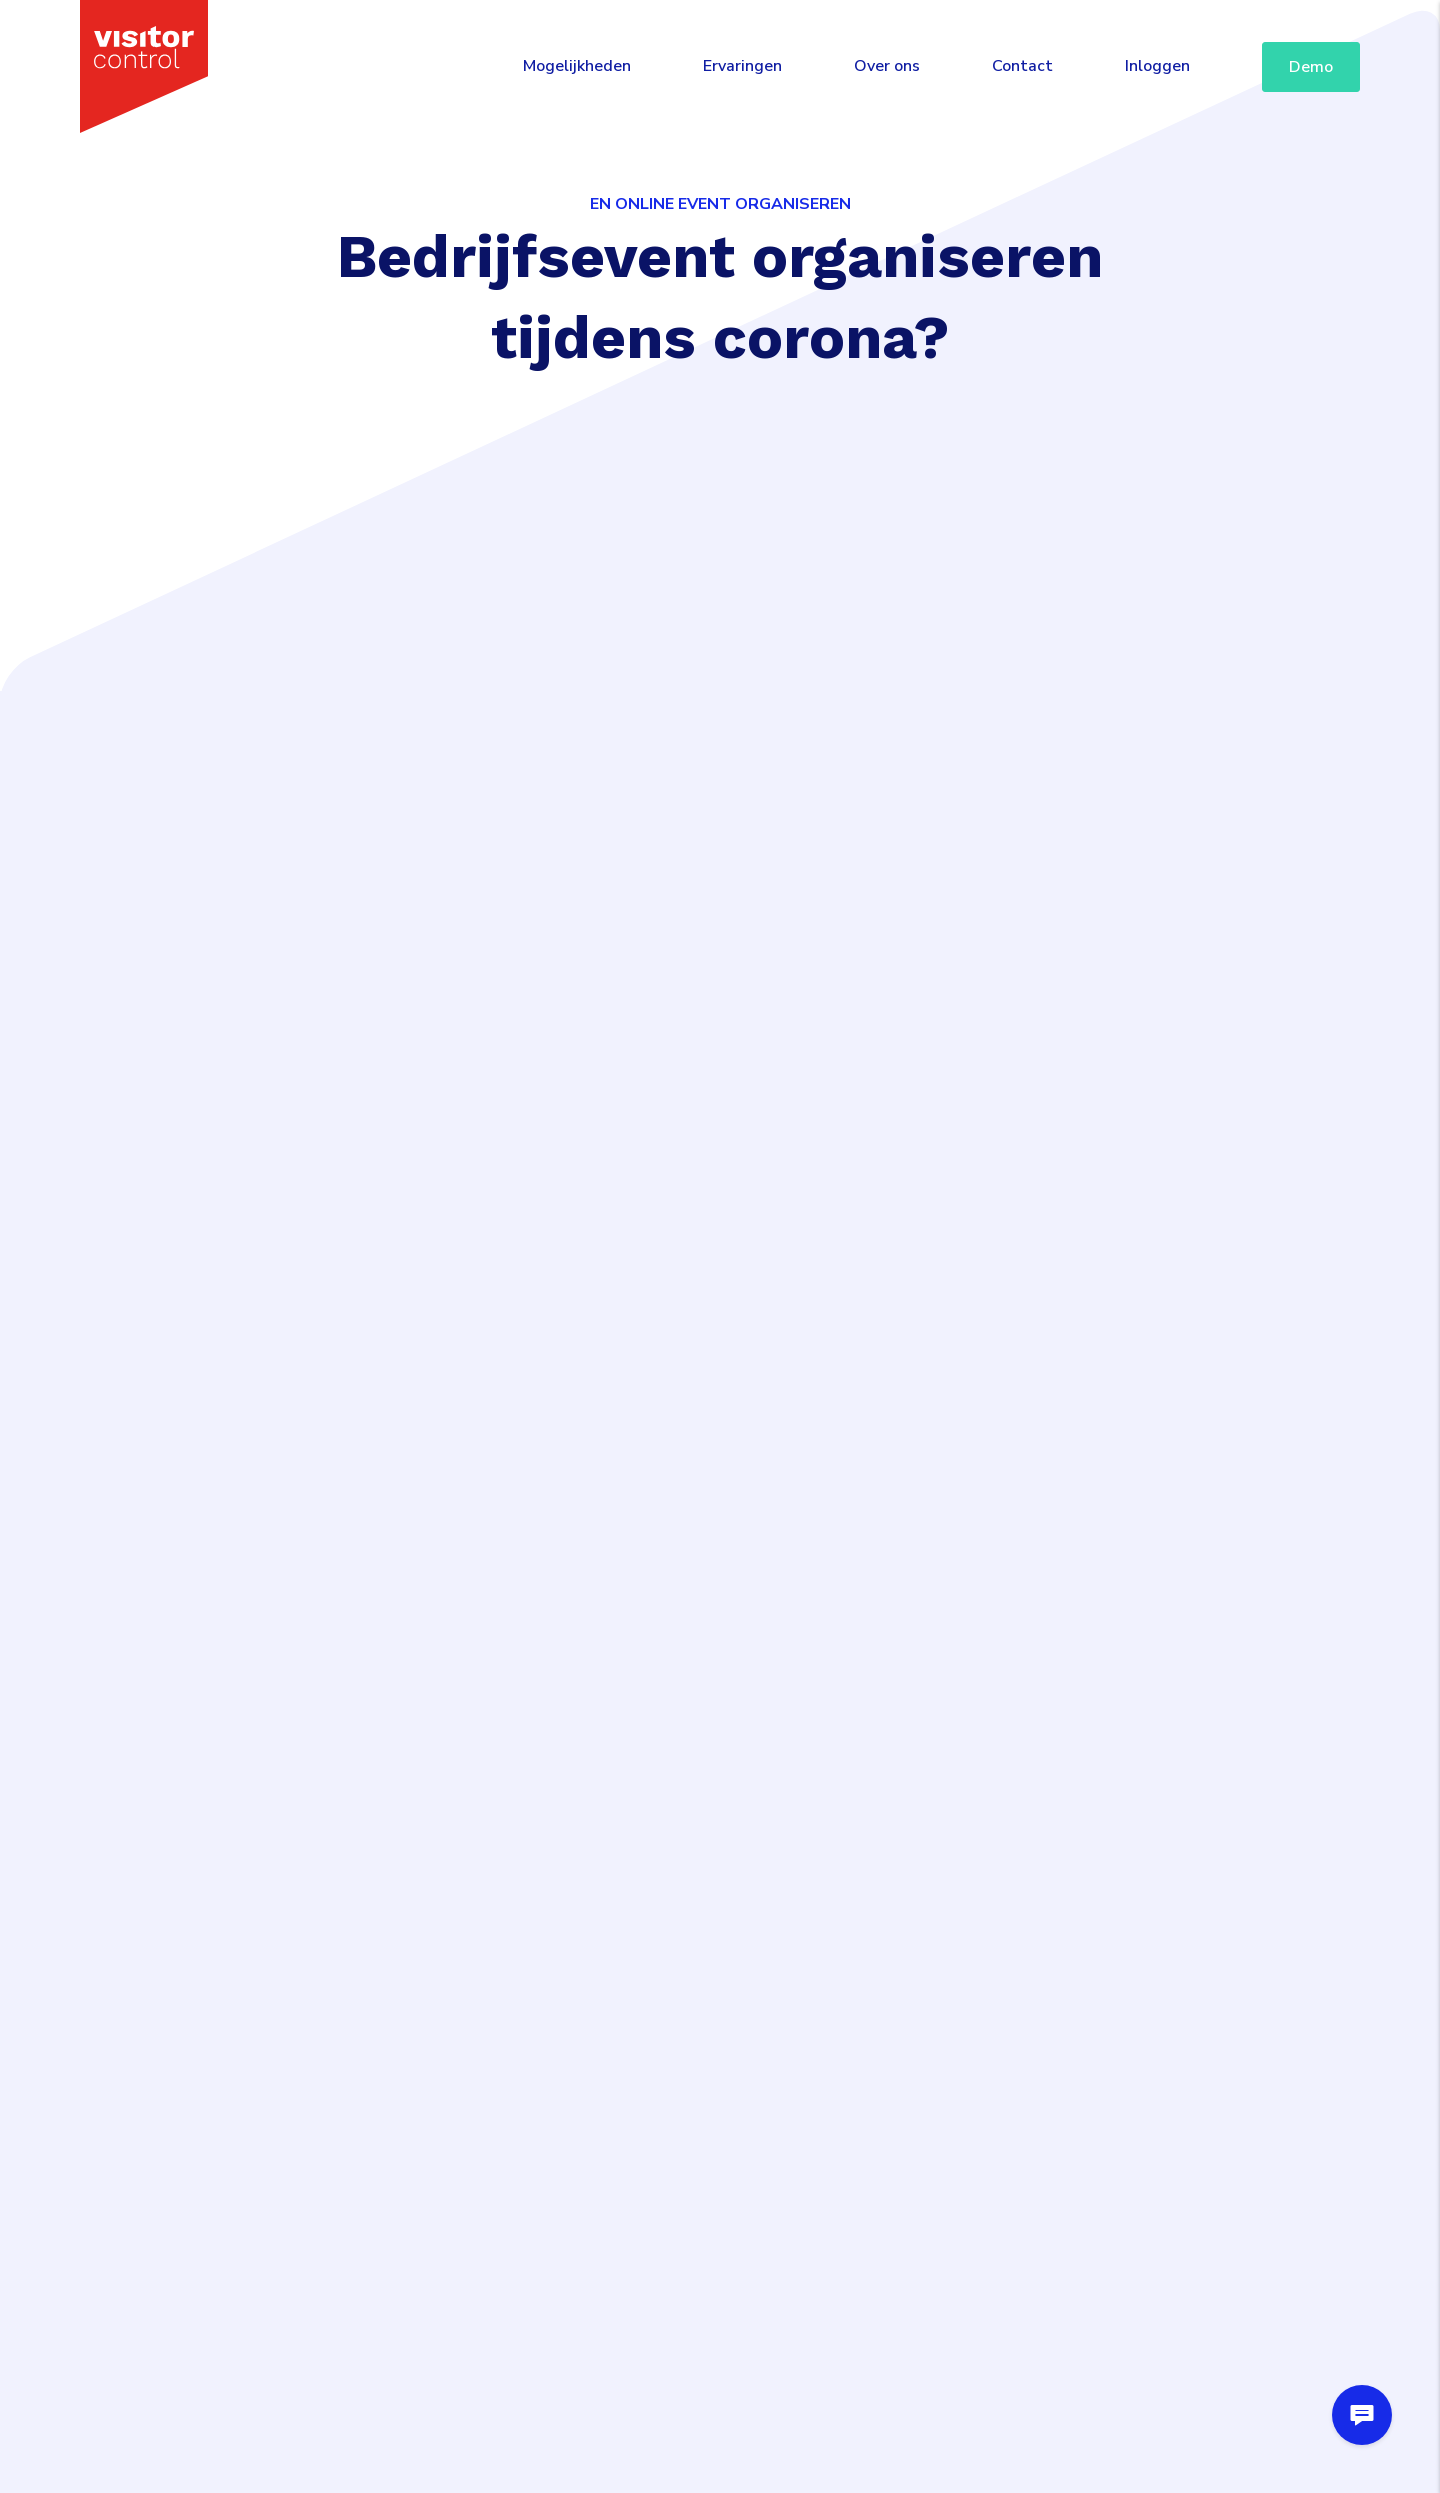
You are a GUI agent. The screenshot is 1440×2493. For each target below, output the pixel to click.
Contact (1022, 66)
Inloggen (1157, 66)
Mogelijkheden (577, 66)
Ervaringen (742, 66)
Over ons (887, 66)
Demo (1311, 67)
